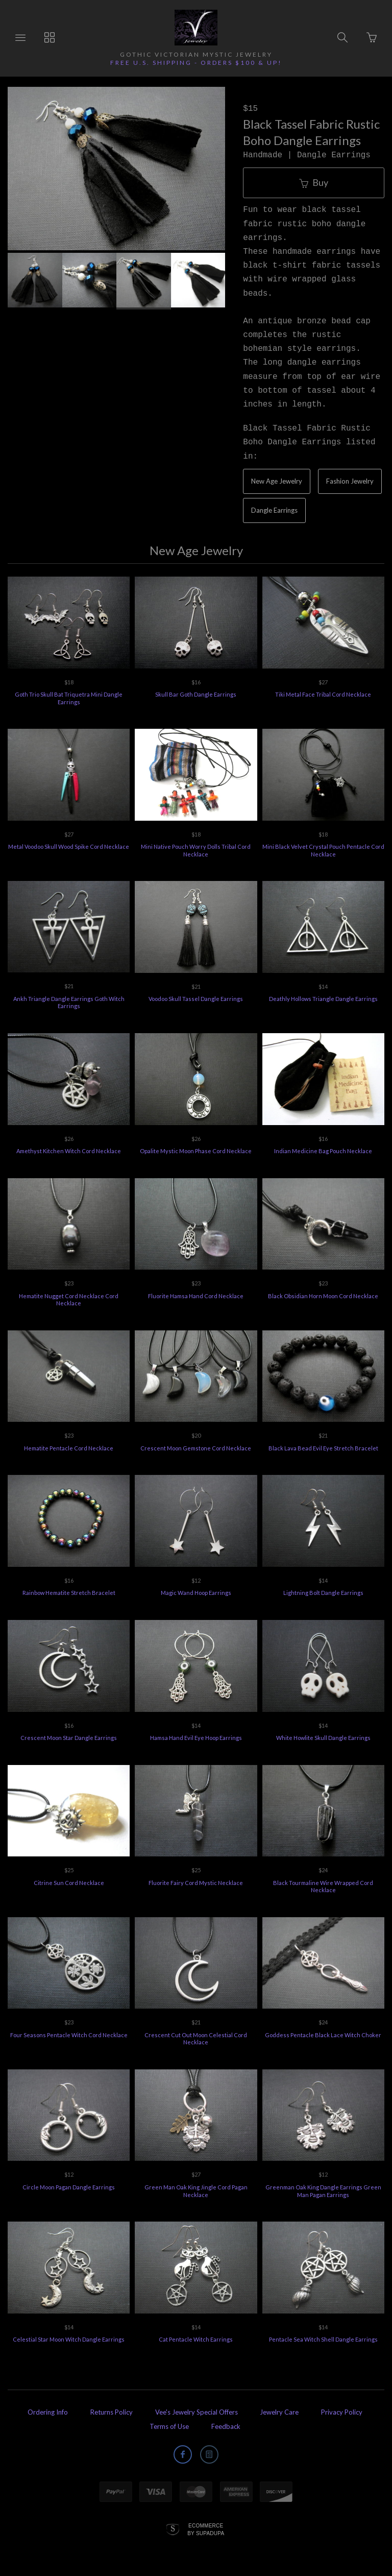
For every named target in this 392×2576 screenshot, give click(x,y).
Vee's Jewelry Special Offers (196, 2412)
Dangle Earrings (274, 510)
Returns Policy (111, 2412)
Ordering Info (48, 2412)
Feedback (225, 2426)
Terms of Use (169, 2426)
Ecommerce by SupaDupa (205, 2529)
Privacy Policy (341, 2412)
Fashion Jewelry (350, 481)
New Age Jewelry (276, 481)
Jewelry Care (279, 2412)
